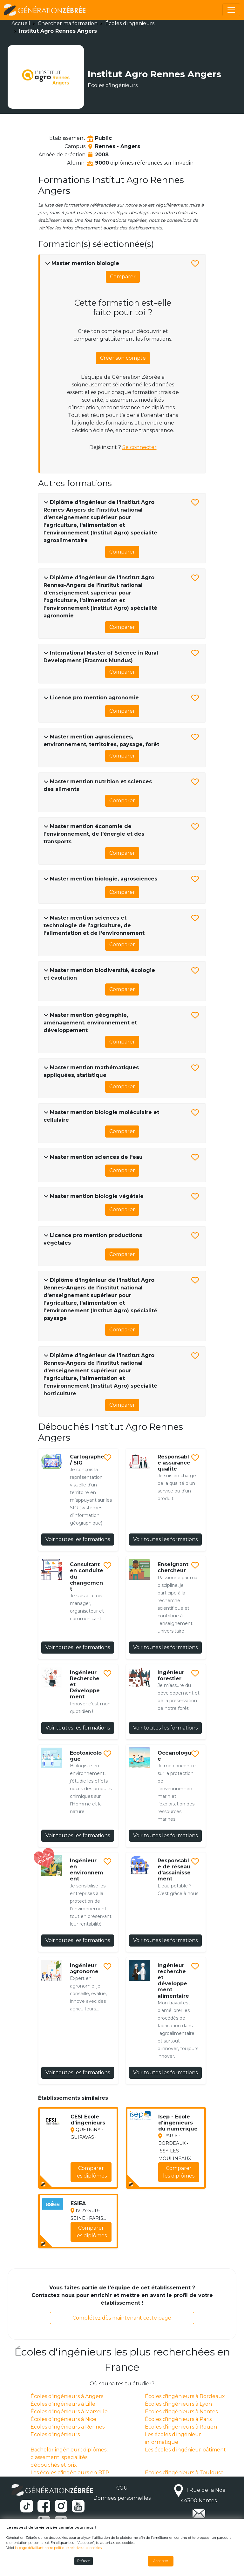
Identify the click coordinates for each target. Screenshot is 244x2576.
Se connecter (139, 447)
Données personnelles (122, 2498)
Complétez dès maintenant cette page (121, 2318)
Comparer (123, 277)
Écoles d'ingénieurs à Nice (63, 2419)
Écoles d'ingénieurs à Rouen (181, 2427)
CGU (122, 2488)
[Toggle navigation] (231, 9)
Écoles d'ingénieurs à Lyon (178, 2404)
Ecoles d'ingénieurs (55, 2434)
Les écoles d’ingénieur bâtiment (185, 2450)
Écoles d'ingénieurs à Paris (178, 2419)
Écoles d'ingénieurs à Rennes (67, 2427)
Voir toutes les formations (77, 1539)
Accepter (160, 2561)
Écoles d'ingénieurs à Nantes (181, 2412)
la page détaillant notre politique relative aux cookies (58, 2548)
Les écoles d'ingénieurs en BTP (69, 2473)
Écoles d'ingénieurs (129, 23)
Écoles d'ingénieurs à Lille (62, 2404)
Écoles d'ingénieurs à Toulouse (184, 2473)
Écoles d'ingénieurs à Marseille (69, 2412)
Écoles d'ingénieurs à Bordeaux (185, 2396)
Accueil (20, 23)
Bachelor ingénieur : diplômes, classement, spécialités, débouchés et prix (68, 2457)
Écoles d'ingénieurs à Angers (66, 2396)
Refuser (83, 2561)
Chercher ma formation (68, 23)
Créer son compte (123, 358)
